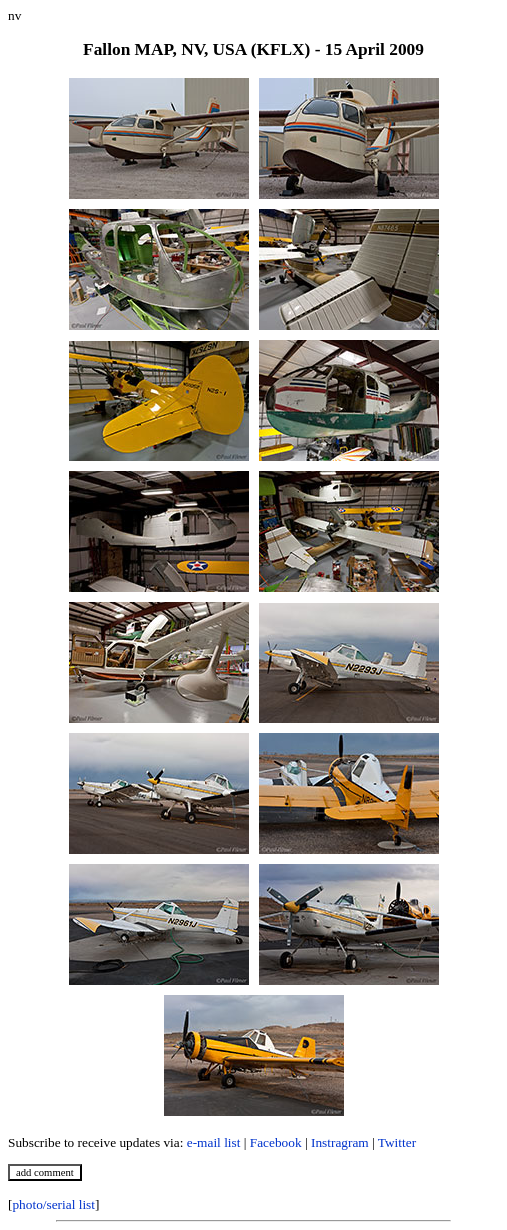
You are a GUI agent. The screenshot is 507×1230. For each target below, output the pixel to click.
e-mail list (214, 1142)
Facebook (276, 1142)
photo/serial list (53, 1204)
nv (14, 15)
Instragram (340, 1142)
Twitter (397, 1142)
